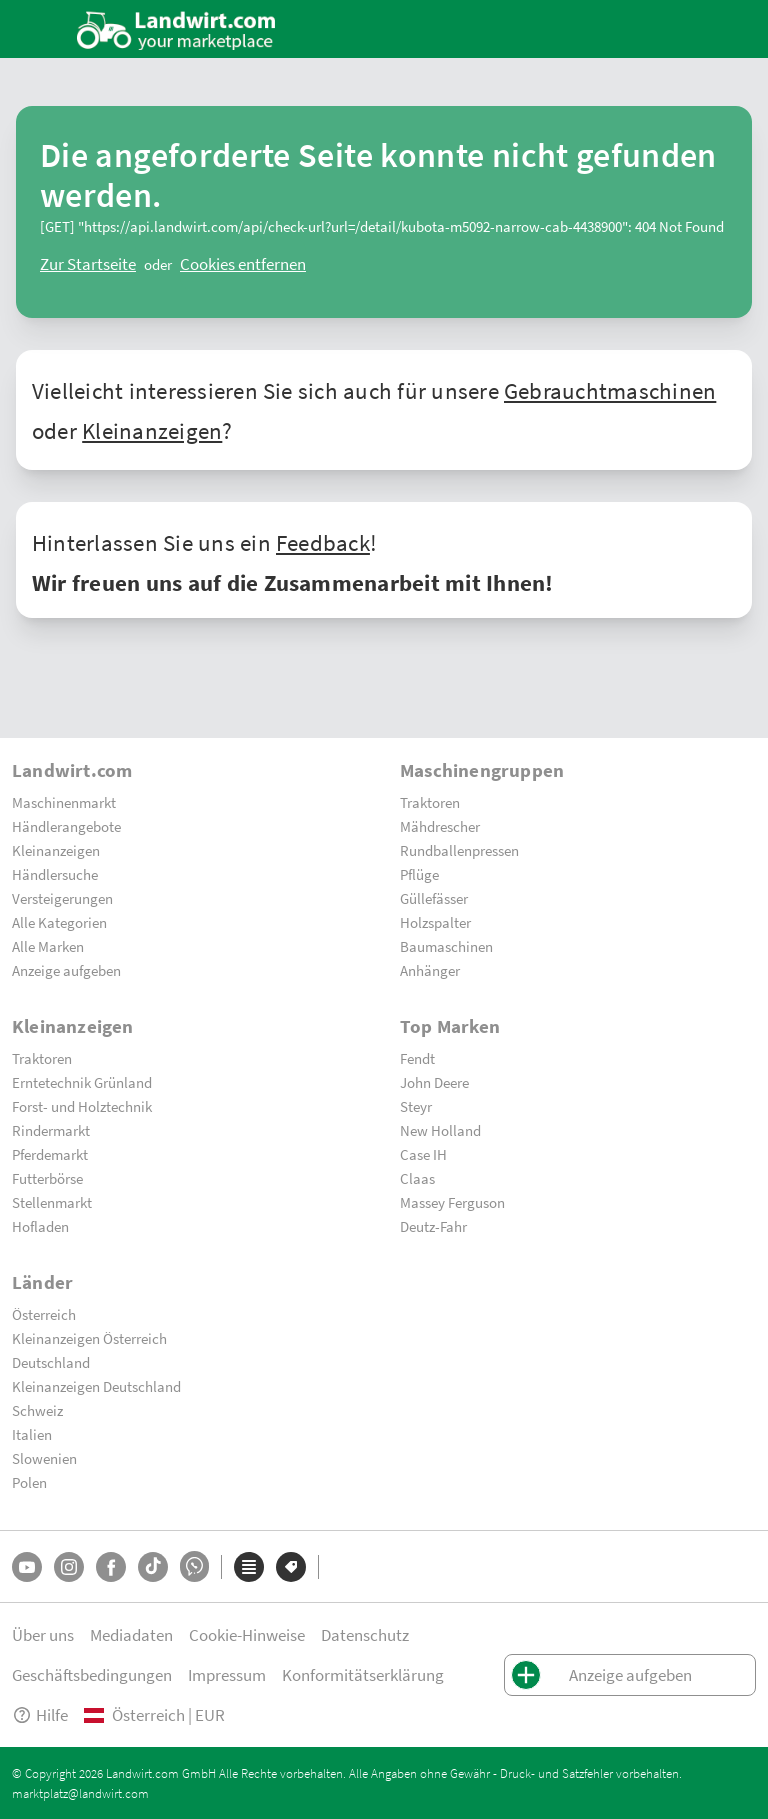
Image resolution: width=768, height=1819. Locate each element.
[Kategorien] (249, 1567)
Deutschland (51, 1362)
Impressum (227, 1674)
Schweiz (37, 1410)
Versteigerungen (62, 898)
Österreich (44, 1314)
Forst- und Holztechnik (82, 1106)
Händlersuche (55, 874)
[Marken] (291, 1567)
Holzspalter (435, 922)
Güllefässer (434, 898)
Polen (29, 1482)
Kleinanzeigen (152, 430)
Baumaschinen (446, 946)
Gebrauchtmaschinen (610, 390)
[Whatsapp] (194, 1566)
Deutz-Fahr (433, 1226)
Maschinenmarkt (64, 802)
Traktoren (430, 802)
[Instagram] (69, 1567)
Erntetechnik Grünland (82, 1082)
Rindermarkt (51, 1130)
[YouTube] (27, 1567)
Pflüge (419, 874)
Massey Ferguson (452, 1202)
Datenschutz (365, 1634)
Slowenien (44, 1458)
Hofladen (40, 1226)
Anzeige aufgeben (66, 970)
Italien (32, 1434)
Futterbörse (47, 1178)
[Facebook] (111, 1567)
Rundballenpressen (459, 850)
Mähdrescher (440, 826)
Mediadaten (131, 1634)
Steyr (416, 1106)
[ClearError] (88, 264)
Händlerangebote (66, 826)
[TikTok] (153, 1567)
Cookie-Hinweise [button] (247, 1634)
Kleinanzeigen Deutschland (96, 1386)
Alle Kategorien (59, 922)
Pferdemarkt (50, 1154)
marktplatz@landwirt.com (80, 1793)
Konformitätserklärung (363, 1674)
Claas (417, 1178)
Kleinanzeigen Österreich (89, 1338)
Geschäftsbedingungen (92, 1674)
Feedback (323, 542)
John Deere (434, 1082)
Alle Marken (48, 946)
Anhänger (430, 970)
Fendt (417, 1058)
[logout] (243, 264)
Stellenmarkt (52, 1202)
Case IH (423, 1154)
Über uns (43, 1634)
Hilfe (40, 1714)
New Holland (440, 1130)
